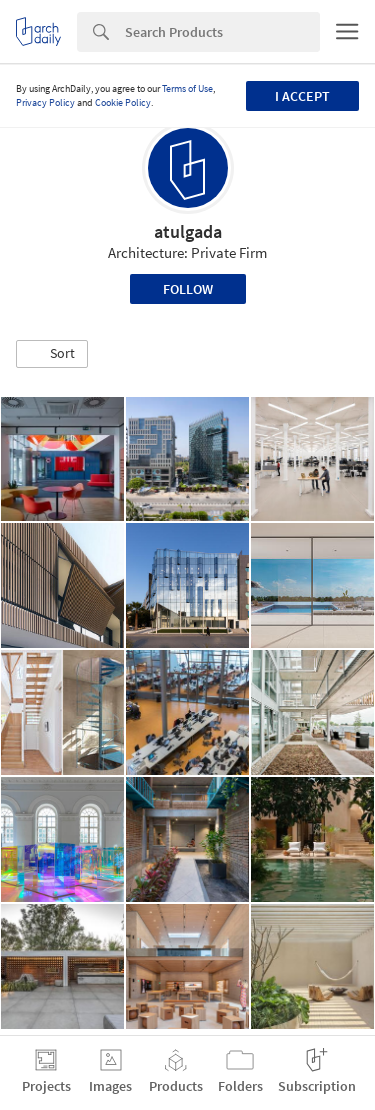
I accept (302, 96)
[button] (52, 354)
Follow (188, 289)
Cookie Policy (123, 102)
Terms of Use (187, 88)
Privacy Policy (45, 102)
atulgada (188, 231)
